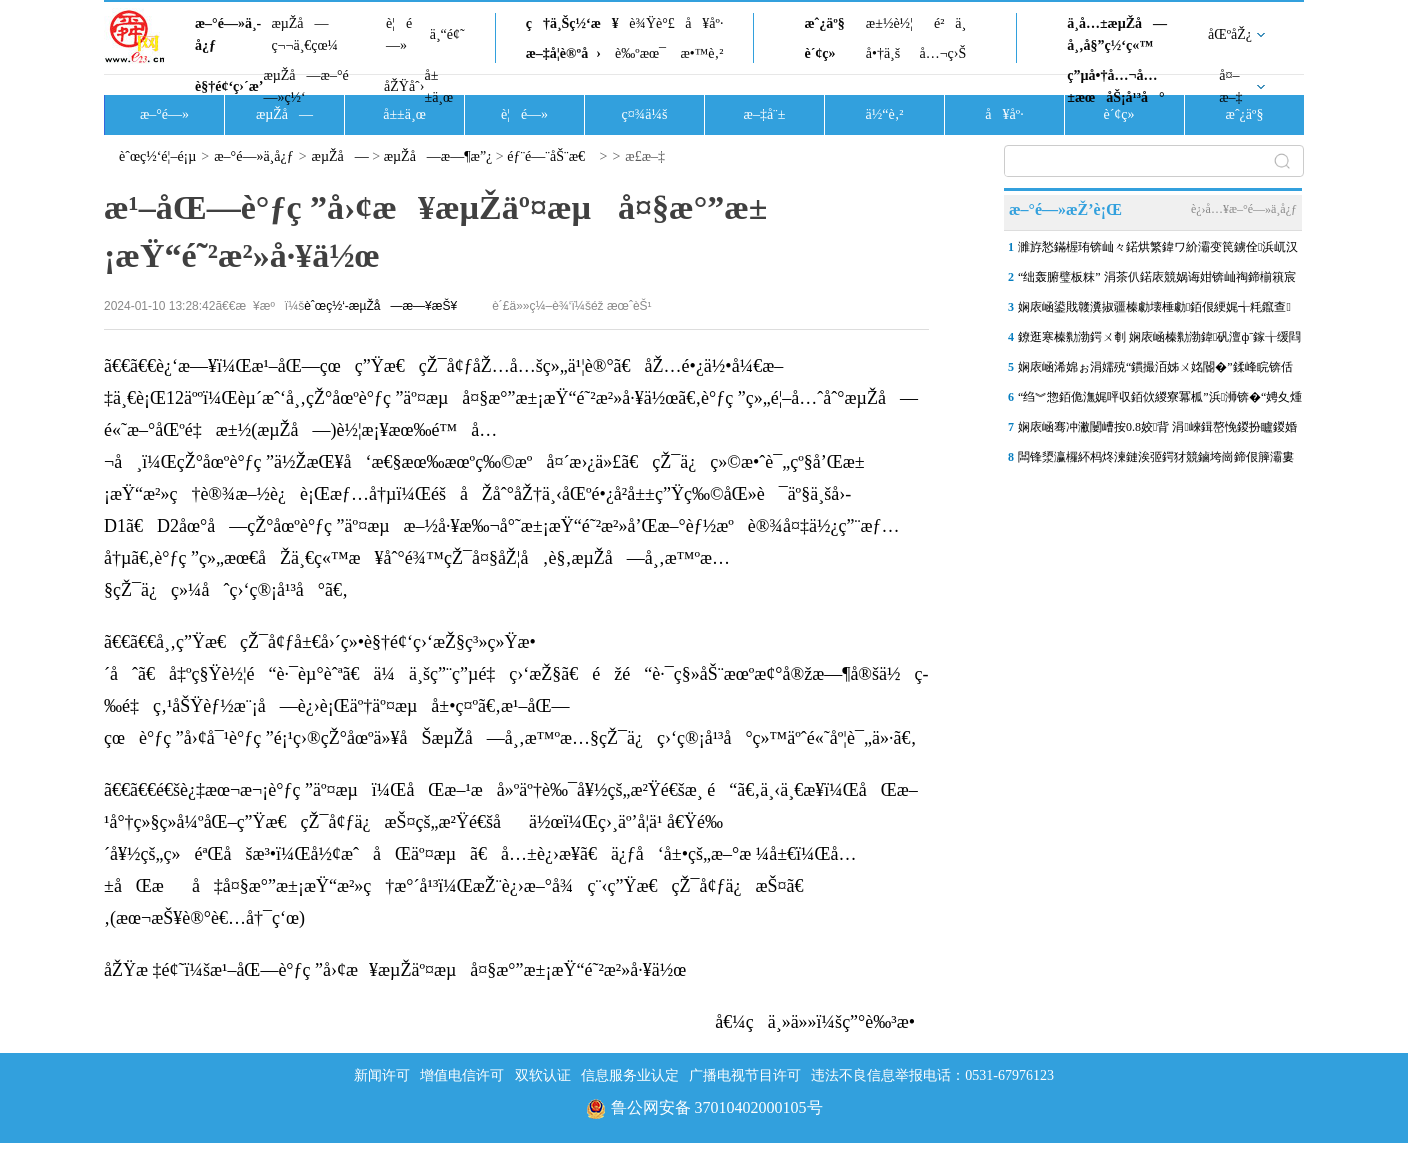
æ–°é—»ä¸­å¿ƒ (228, 34)
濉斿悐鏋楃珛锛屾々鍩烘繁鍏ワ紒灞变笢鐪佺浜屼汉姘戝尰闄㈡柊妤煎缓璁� (1158, 251)
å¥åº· (704, 23)
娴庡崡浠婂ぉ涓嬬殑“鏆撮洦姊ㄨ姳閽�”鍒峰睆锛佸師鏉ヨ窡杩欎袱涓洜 (1155, 371)
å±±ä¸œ (438, 86)
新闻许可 (382, 1075)
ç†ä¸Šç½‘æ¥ (572, 23)
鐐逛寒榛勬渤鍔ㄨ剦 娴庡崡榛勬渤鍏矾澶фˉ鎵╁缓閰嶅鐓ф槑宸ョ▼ (1159, 341)
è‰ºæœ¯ (640, 53)
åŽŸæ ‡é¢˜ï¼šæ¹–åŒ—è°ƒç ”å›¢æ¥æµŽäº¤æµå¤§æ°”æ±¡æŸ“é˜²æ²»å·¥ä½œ (395, 970)
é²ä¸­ (950, 23)
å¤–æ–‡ (1230, 86)
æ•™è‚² (701, 53)
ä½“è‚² (884, 114)
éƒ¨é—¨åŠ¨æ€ (551, 156)
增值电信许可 (462, 1075)
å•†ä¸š (883, 53)
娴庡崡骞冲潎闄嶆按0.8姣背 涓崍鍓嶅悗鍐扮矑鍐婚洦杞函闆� (1157, 431)
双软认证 (543, 1075)
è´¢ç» (825, 53)
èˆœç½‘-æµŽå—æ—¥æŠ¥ (380, 306)
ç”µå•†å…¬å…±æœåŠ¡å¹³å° (1115, 86)
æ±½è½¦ (889, 23)
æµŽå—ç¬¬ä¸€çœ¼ (304, 34)
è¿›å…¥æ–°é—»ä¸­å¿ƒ (1244, 209)
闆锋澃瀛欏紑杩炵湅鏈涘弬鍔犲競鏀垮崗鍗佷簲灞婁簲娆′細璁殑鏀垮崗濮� (1156, 461)
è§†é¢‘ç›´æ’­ (229, 86)
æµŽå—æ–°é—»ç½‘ (305, 86)
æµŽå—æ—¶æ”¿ (438, 156)
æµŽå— (284, 114)
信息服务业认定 (630, 1075)
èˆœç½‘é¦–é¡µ (157, 156)
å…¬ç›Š (942, 53)
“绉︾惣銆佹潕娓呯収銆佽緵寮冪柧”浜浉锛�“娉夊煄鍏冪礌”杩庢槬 (1160, 401)
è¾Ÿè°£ (652, 23)
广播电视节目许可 (745, 1075)
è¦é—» (399, 34)
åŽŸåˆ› (404, 86)
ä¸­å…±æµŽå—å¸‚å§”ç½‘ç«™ (1117, 34)
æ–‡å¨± (765, 114)
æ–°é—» (164, 114)
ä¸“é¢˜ (447, 34)
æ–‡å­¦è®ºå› (563, 53)
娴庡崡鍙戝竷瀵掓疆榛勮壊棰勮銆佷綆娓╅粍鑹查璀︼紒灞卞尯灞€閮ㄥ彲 (1154, 311)
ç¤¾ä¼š (645, 114)
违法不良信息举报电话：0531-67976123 (932, 1075)
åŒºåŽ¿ (1230, 34)
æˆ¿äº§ (824, 23)
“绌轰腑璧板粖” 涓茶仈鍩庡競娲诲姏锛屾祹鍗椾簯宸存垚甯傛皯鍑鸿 (1157, 281)
